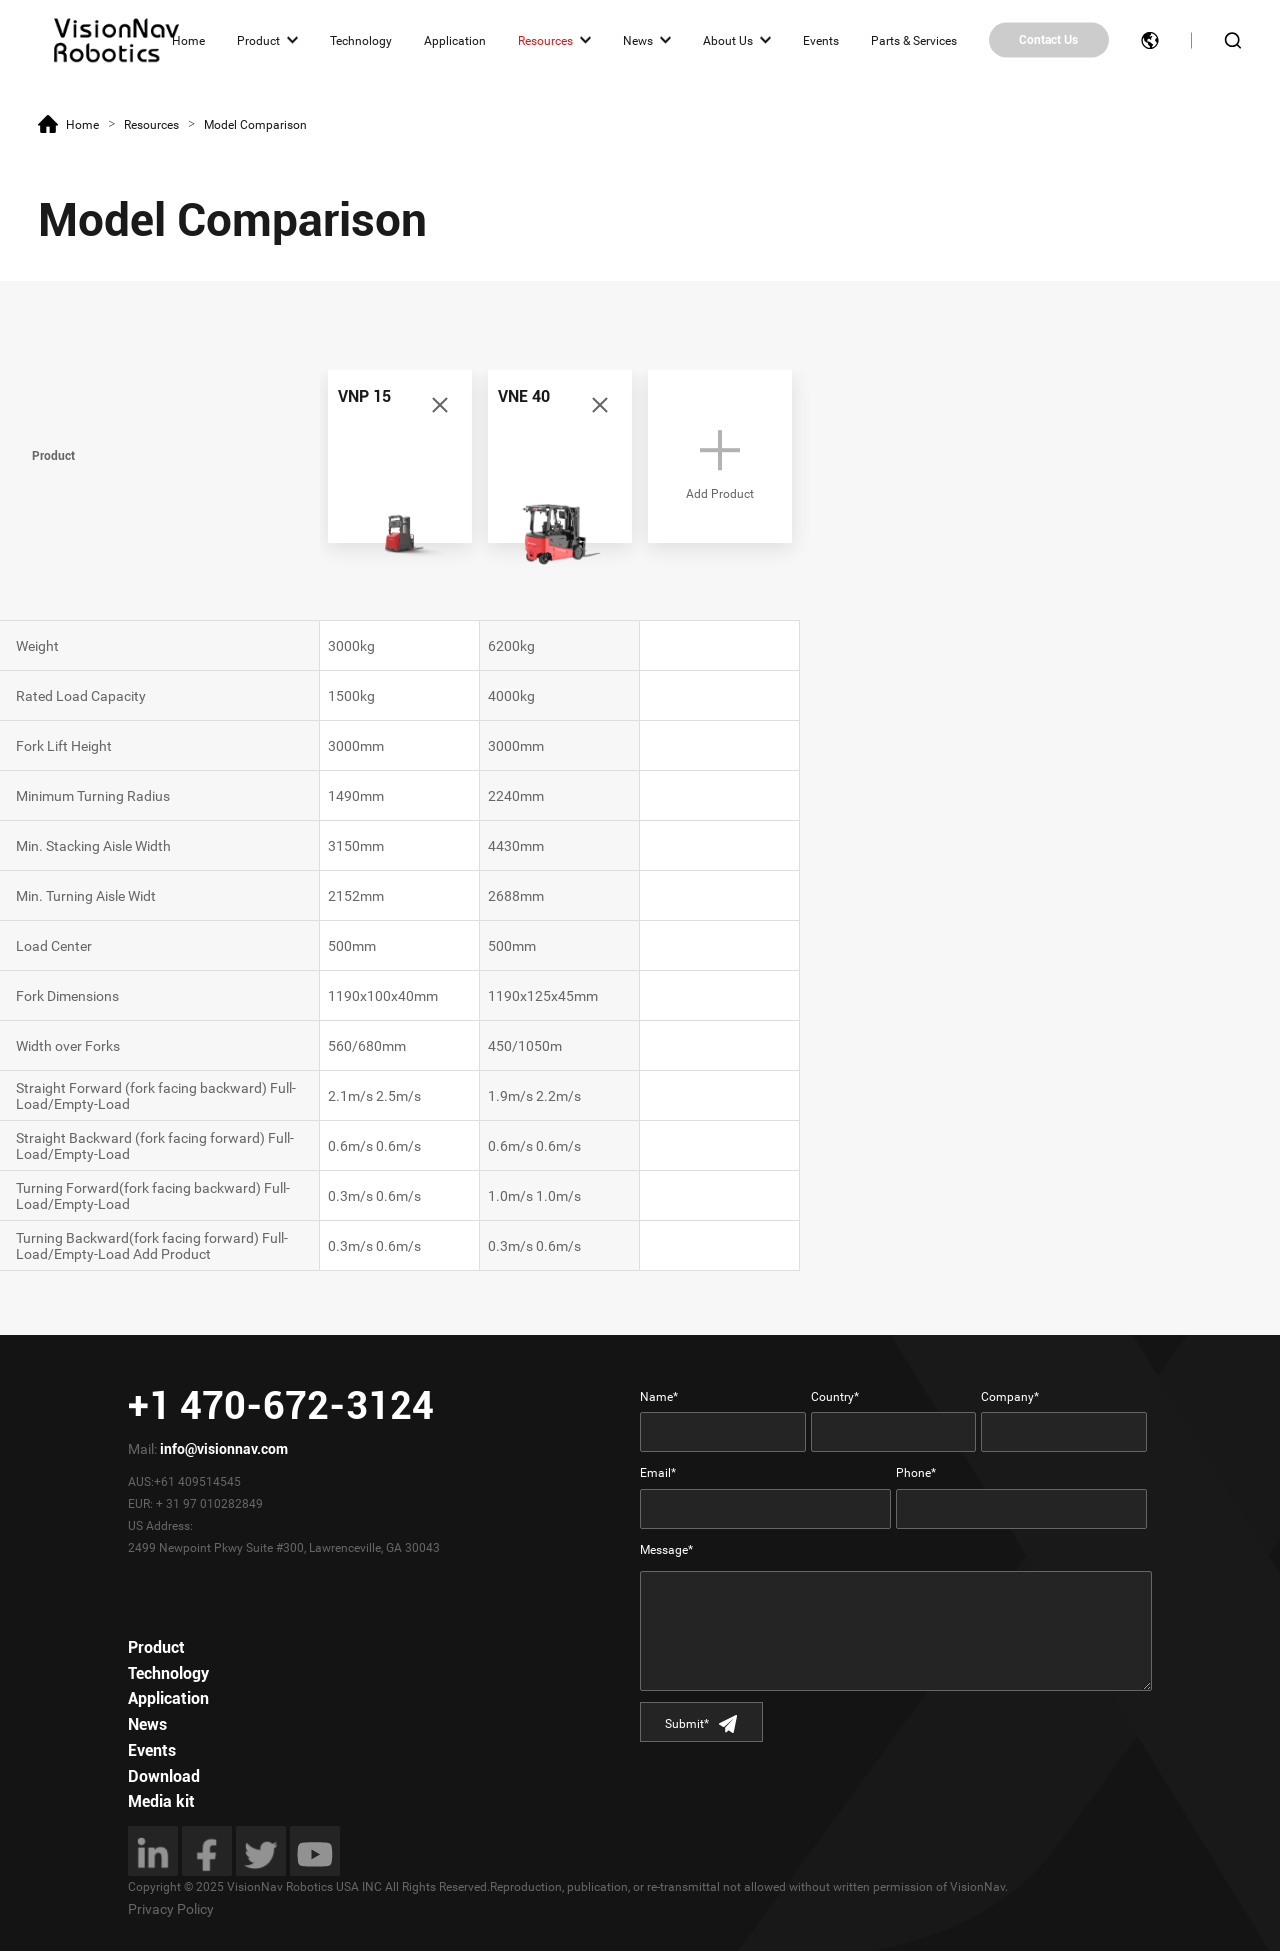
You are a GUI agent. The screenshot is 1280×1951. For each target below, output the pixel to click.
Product (258, 40)
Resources (545, 40)
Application (455, 40)
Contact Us (1048, 40)
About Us (728, 40)
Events (821, 40)
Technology (361, 40)
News (638, 40)
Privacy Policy (171, 1909)
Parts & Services (914, 40)
